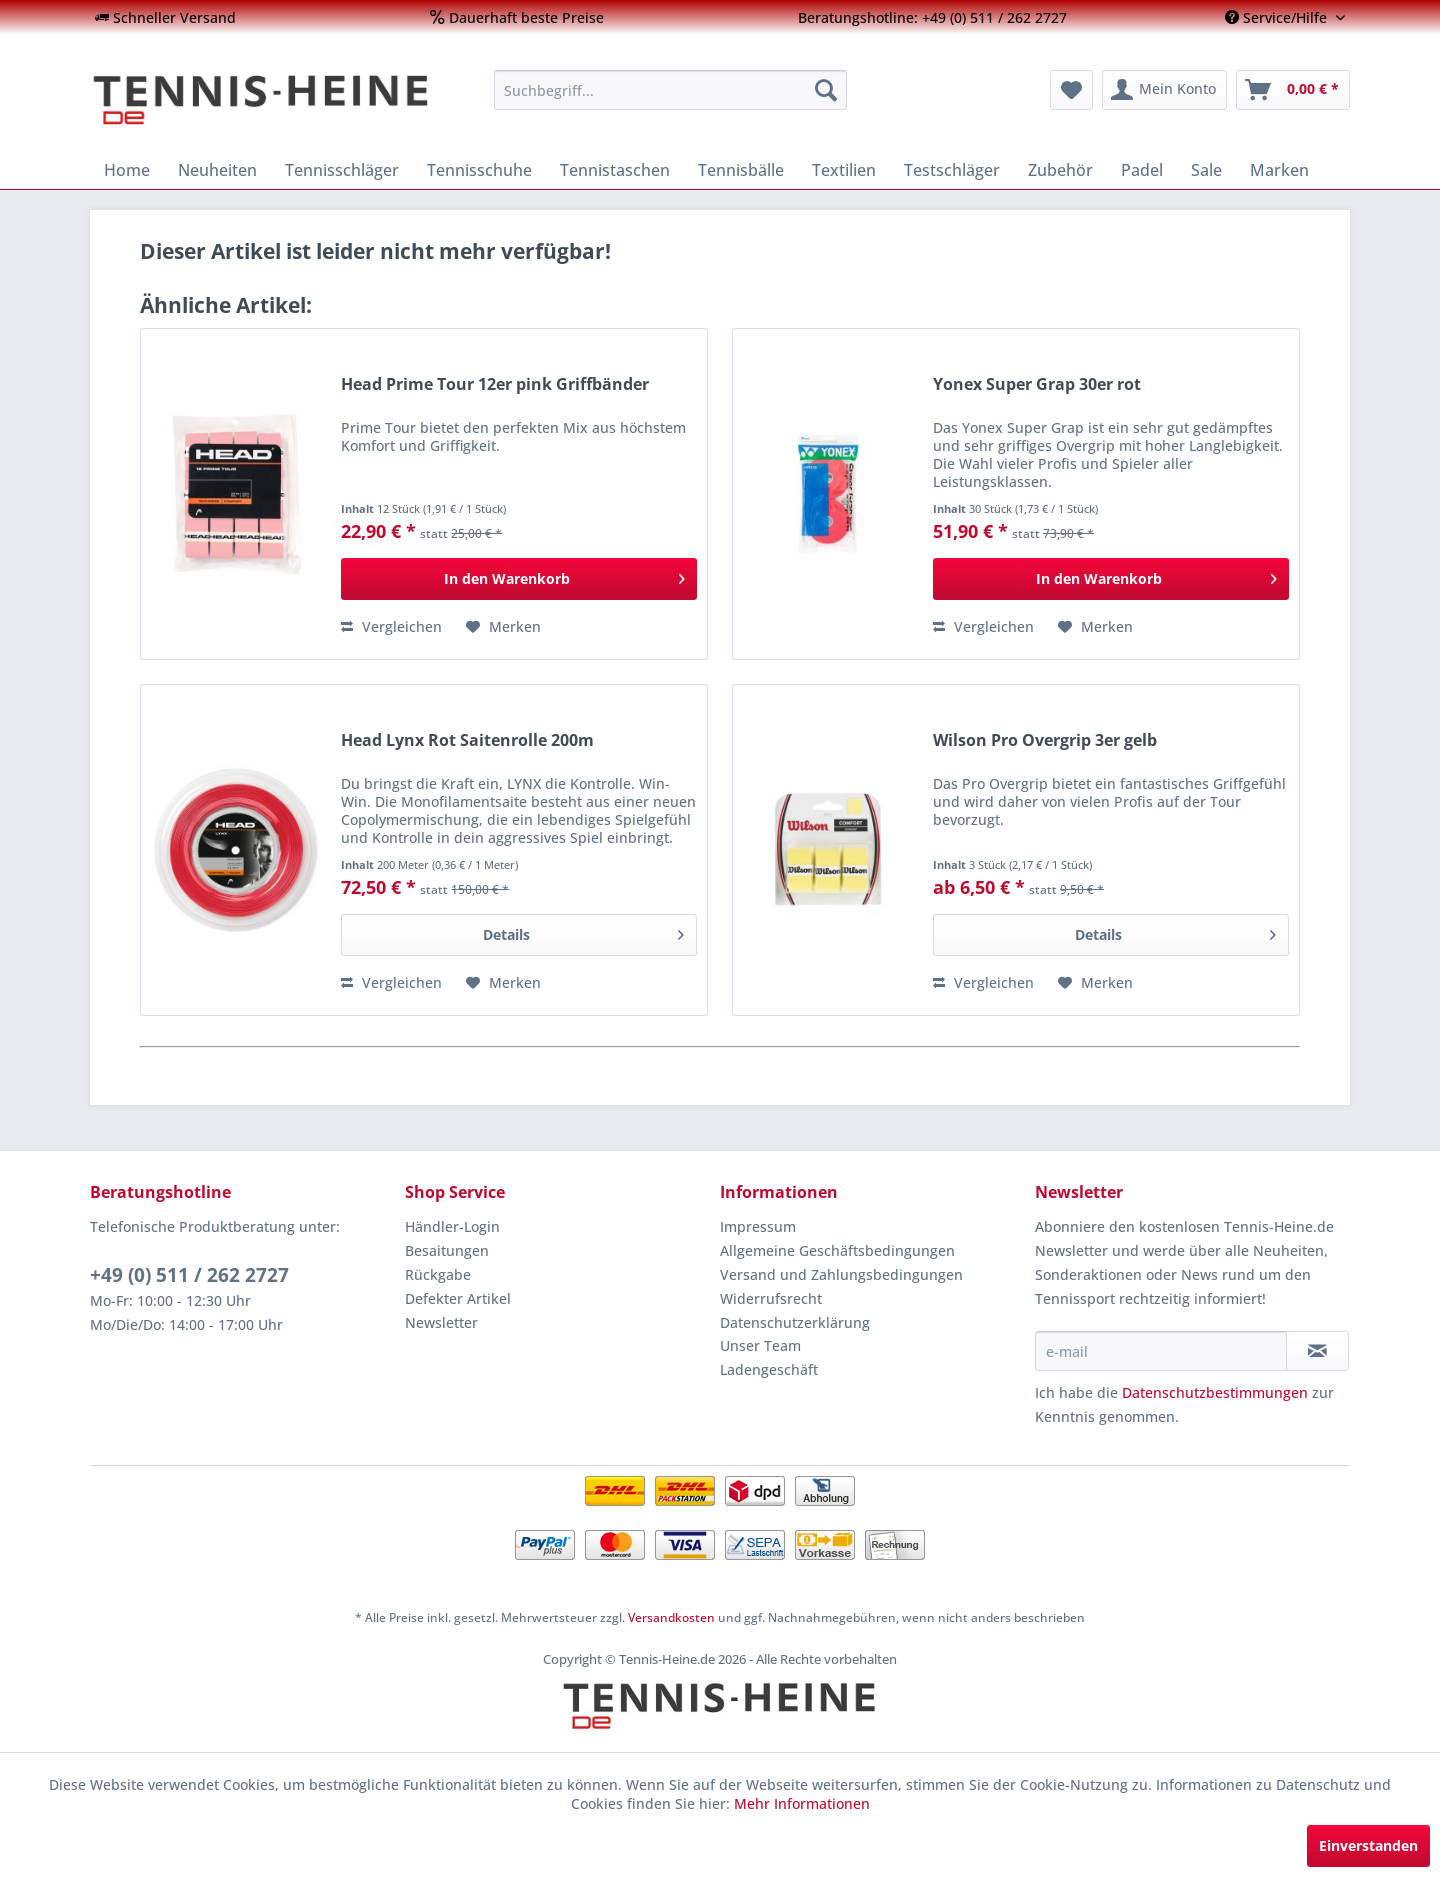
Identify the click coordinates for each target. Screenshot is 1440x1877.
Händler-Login (452, 1226)
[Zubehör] (1060, 170)
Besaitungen (447, 1250)
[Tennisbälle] (741, 170)
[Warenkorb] (1293, 90)
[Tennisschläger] (342, 170)
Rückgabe (438, 1274)
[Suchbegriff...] (670, 90)
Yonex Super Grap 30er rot (1037, 384)
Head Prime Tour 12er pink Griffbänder (495, 384)
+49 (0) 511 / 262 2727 (189, 1275)
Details (583, 931)
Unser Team (760, 1345)
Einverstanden (1368, 1845)
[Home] (127, 170)
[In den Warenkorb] (519, 579)
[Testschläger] (952, 170)
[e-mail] (1161, 1351)
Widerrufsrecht (771, 1298)
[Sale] (1206, 170)
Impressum (758, 1226)
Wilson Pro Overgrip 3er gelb (1045, 740)
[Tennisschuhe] (479, 170)
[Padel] (1142, 170)
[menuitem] (165, 17)
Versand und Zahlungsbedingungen (841, 1274)
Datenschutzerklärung (795, 1322)
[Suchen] (826, 90)
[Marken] (1279, 170)
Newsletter (441, 1322)
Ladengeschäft (769, 1369)
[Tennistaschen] (615, 170)
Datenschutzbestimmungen (1215, 1392)
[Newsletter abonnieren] (1317, 1351)
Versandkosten (671, 1617)
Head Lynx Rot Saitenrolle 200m (467, 740)
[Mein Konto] (1164, 90)
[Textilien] (844, 170)
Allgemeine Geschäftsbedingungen (837, 1250)
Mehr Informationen (802, 1803)
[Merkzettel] (1071, 90)
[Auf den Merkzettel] (503, 627)
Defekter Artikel (458, 1298)
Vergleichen (391, 626)
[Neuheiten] (217, 170)
